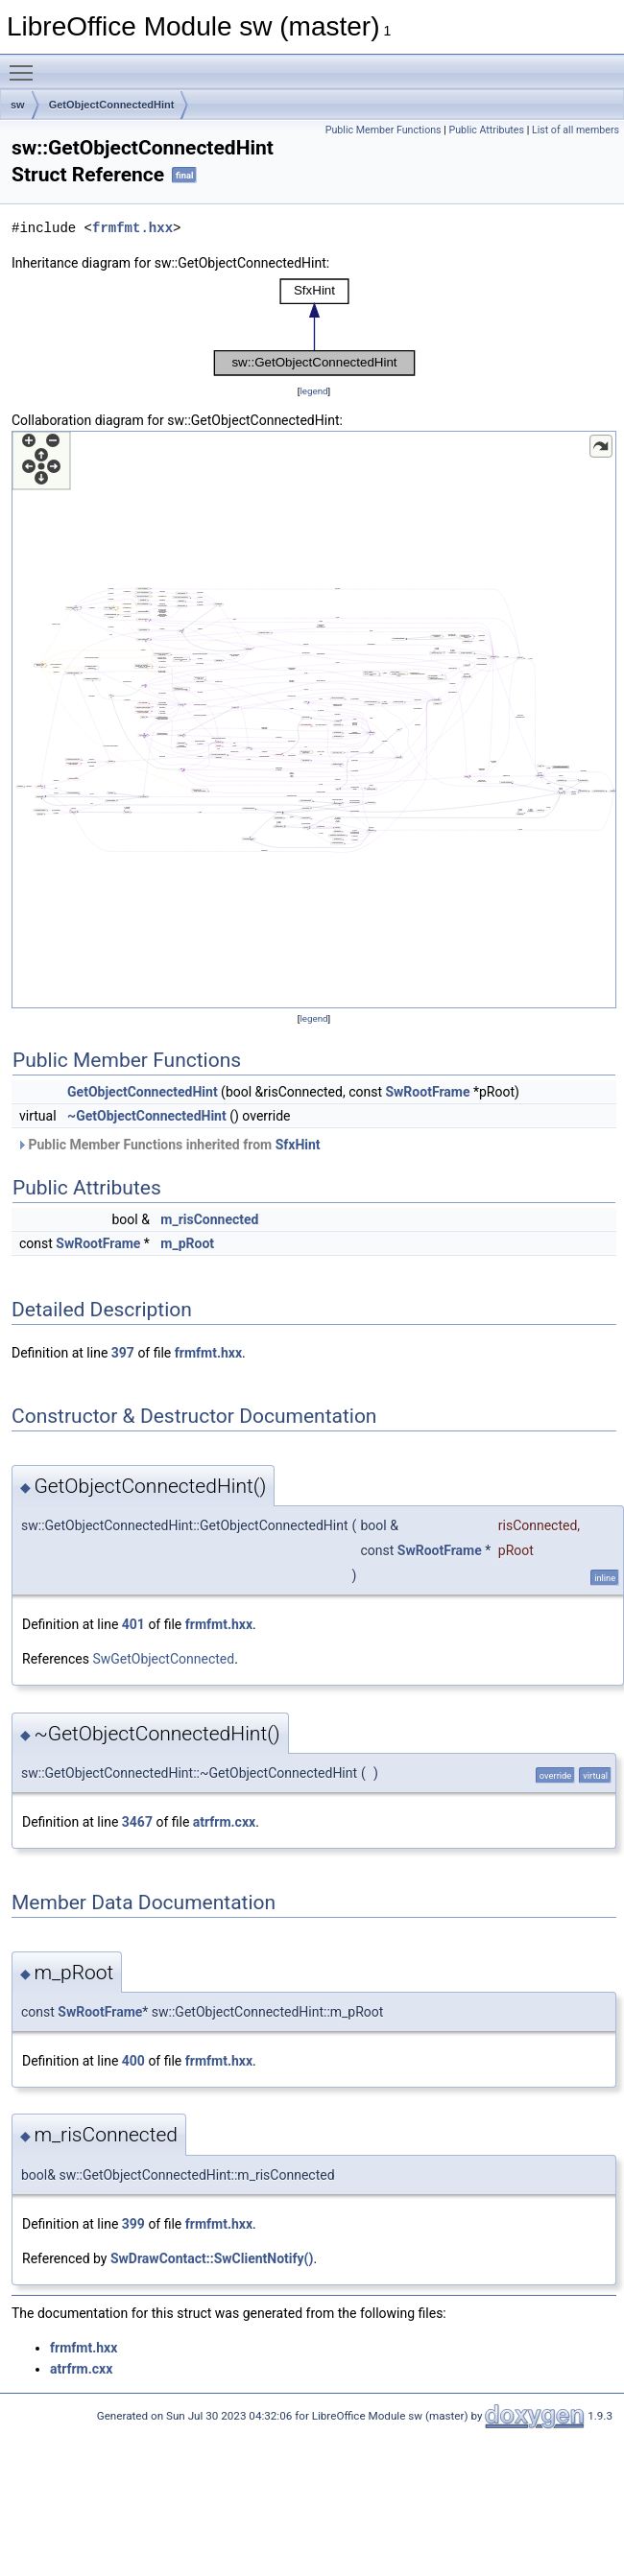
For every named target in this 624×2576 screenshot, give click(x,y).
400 (133, 2060)
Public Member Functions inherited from (168, 1144)
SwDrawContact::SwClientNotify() (211, 2258)
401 (133, 1624)
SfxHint (298, 1144)
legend (313, 391)
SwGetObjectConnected (163, 1658)
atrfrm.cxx (224, 1822)
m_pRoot (187, 1243)
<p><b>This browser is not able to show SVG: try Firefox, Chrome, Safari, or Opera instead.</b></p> (314, 327)
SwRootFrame (427, 1091)
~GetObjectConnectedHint (147, 1115)
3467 (137, 1822)
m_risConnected (209, 1219)
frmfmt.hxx (132, 228)
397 (122, 1352)
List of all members (575, 130)
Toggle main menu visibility (26, 64)
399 (133, 2224)
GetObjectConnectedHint (112, 104)
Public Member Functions (383, 130)
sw (18, 104)
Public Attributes (486, 130)
